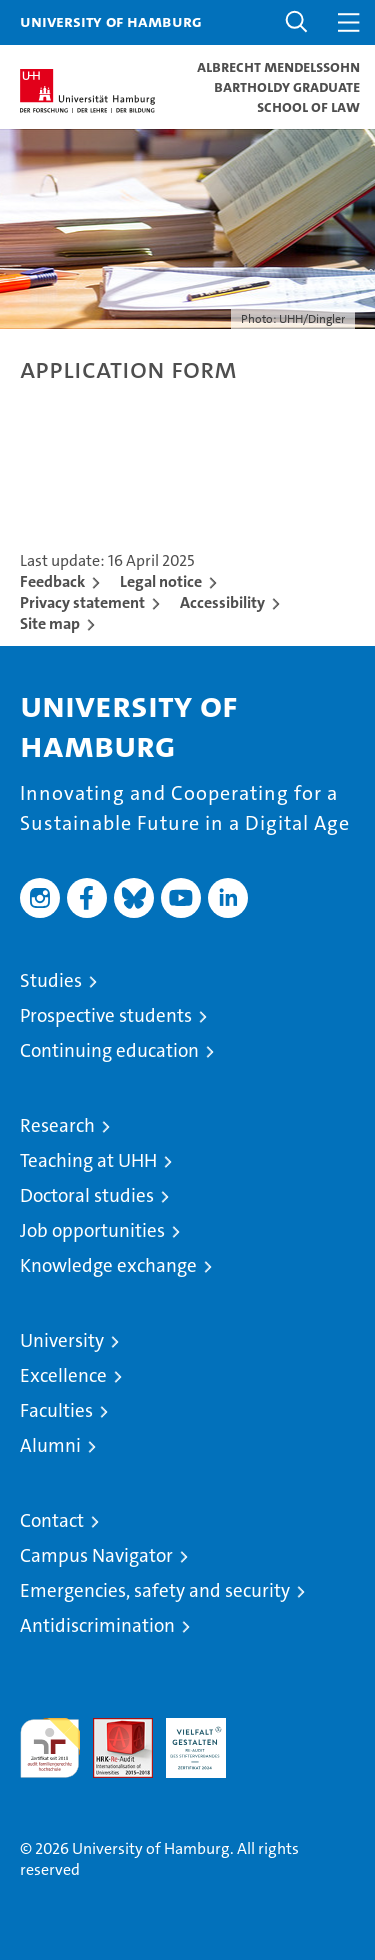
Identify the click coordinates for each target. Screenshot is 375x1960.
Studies (51, 980)
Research (57, 1125)
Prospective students (106, 1015)
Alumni (50, 1445)
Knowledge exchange (108, 1265)
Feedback (52, 581)
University (62, 1340)
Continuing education (109, 1050)
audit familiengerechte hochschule (50, 1748)
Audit (112, 1728)
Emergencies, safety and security (155, 1590)
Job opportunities (92, 1230)
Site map (50, 623)
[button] (297, 22)
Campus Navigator (96, 1555)
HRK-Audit (185, 1739)
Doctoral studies (87, 1195)
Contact (52, 1520)
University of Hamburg (111, 21)
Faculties (56, 1410)
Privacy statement (82, 602)
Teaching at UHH (88, 1160)
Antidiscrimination (97, 1625)
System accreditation (269, 1739)
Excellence (63, 1375)
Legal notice (161, 581)
